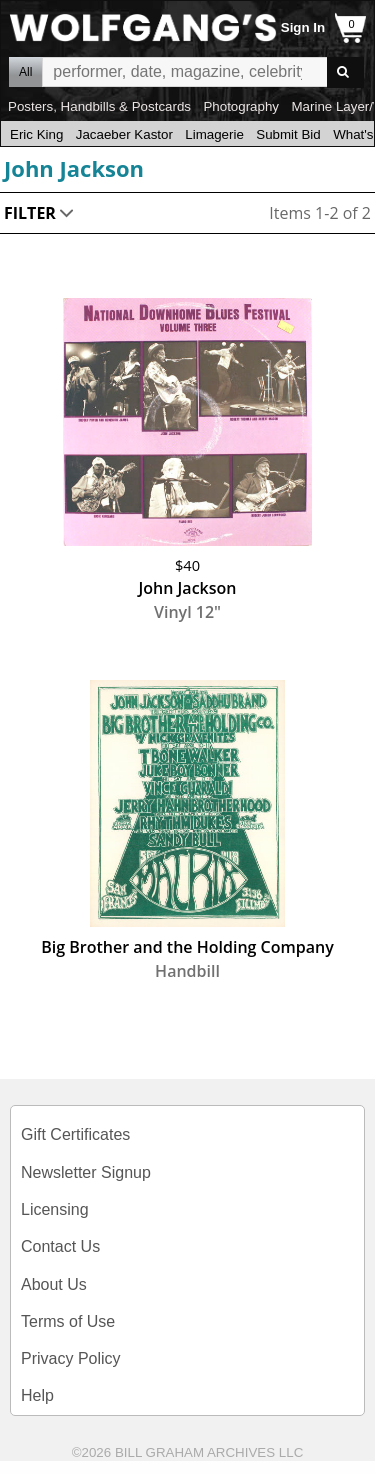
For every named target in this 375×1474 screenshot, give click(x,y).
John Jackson (74, 168)
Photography (241, 106)
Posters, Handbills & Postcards (99, 106)
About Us (54, 1284)
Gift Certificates (75, 1134)
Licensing (55, 1209)
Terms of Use (68, 1321)
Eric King (36, 134)
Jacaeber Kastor (124, 134)
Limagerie (214, 134)
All (25, 72)
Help (37, 1395)
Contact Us (60, 1246)
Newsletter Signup (86, 1172)
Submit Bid (288, 134)
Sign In (303, 27)
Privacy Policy (71, 1358)
